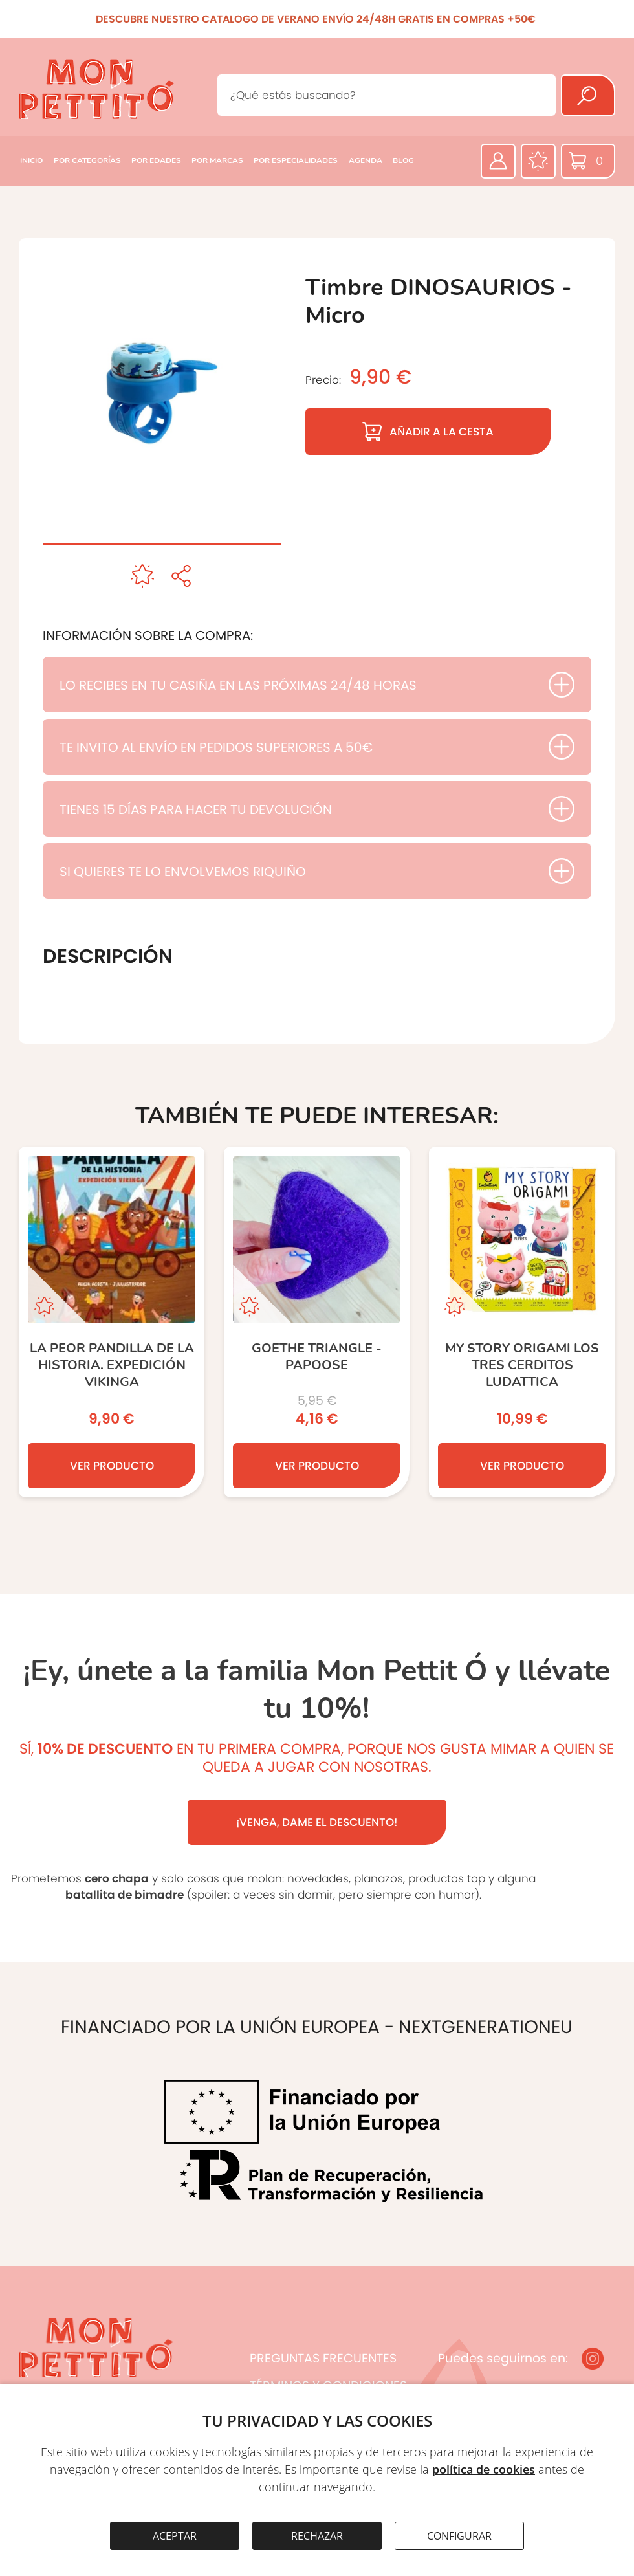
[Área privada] (498, 161)
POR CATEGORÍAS (87, 160)
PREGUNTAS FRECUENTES (323, 2358)
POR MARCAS (217, 160)
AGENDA (365, 160)
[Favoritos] (538, 161)
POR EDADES (156, 160)
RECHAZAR (317, 2536)
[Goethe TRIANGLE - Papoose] (317, 1322)
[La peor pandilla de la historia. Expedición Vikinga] (111, 1322)
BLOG (403, 160)
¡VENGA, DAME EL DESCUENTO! (316, 1822)
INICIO (31, 160)
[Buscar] (588, 95)
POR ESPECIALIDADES (296, 160)
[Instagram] (592, 2358)
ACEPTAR (175, 2536)
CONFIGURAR (459, 2536)
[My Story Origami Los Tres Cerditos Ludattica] (522, 1322)
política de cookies (483, 2469)
